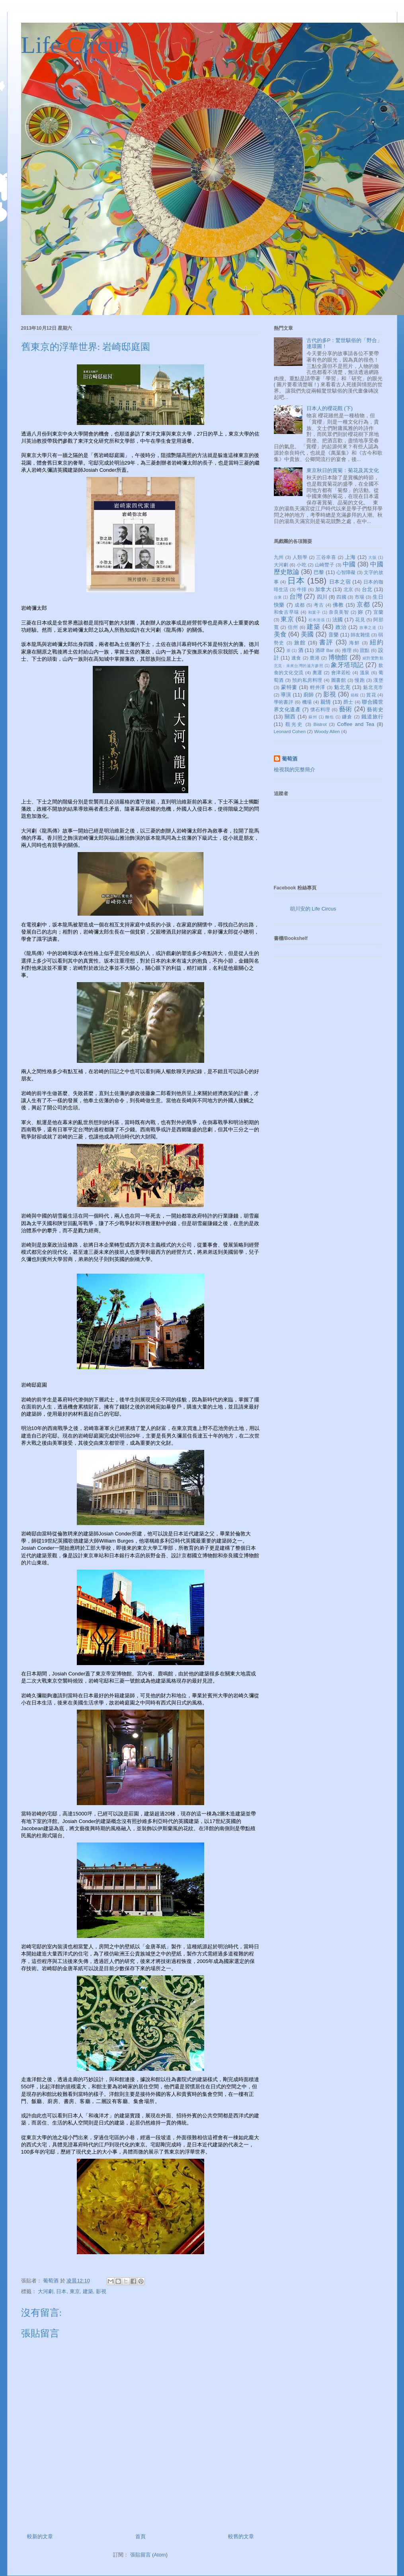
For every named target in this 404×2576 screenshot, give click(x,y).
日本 (61, 2291)
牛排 (302, 589)
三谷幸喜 (326, 557)
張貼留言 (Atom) (149, 2555)
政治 (341, 627)
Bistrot (320, 724)
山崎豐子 (324, 564)
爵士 (348, 701)
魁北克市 (373, 687)
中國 (349, 564)
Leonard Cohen (290, 731)
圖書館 (338, 680)
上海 (350, 557)
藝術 (345, 709)
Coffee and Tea (355, 724)
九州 (279, 557)
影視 (101, 2291)
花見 (360, 619)
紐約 (376, 642)
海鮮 (354, 642)
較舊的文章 (241, 2536)
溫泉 (365, 672)
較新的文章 (40, 2536)
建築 (88, 2291)
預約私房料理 (307, 680)
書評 (326, 642)
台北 (367, 589)
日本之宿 (340, 582)
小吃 (301, 564)
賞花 (371, 694)
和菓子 (314, 612)
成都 (300, 604)
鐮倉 (347, 716)
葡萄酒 (289, 759)
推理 (346, 650)
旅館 (300, 643)
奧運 (317, 672)
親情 (325, 702)
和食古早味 (286, 612)
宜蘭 (378, 612)
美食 (280, 634)
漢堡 (378, 680)
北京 (348, 589)
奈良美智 (339, 612)
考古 (319, 604)
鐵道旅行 (372, 717)
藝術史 (375, 709)
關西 (290, 717)
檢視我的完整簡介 (294, 769)
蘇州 (312, 717)
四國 (341, 596)
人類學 (300, 557)
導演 (286, 695)
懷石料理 (320, 709)
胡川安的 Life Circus (313, 909)
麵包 (329, 717)
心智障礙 (345, 572)
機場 (307, 701)
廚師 (308, 695)
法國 (337, 620)
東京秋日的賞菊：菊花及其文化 (342, 470)
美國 (307, 634)
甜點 (364, 650)
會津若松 (341, 672)
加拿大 (323, 589)
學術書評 (284, 701)
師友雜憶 (360, 634)
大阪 (372, 557)
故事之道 (368, 627)
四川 (322, 597)
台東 (278, 597)
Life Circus (75, 45)
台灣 (295, 596)
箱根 (355, 695)
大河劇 (45, 2291)
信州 (293, 627)
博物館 (338, 657)
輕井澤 (317, 687)
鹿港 (315, 657)
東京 (75, 2291)
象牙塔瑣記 (347, 665)
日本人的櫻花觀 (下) (329, 408)
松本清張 (316, 620)
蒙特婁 (289, 687)
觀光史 (294, 724)
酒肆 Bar (324, 650)
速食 (296, 657)
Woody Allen (327, 731)
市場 (359, 596)
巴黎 (319, 572)
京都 (363, 604)
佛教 (338, 605)
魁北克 (342, 687)
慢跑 (360, 680)
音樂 (333, 635)
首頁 (140, 2536)
